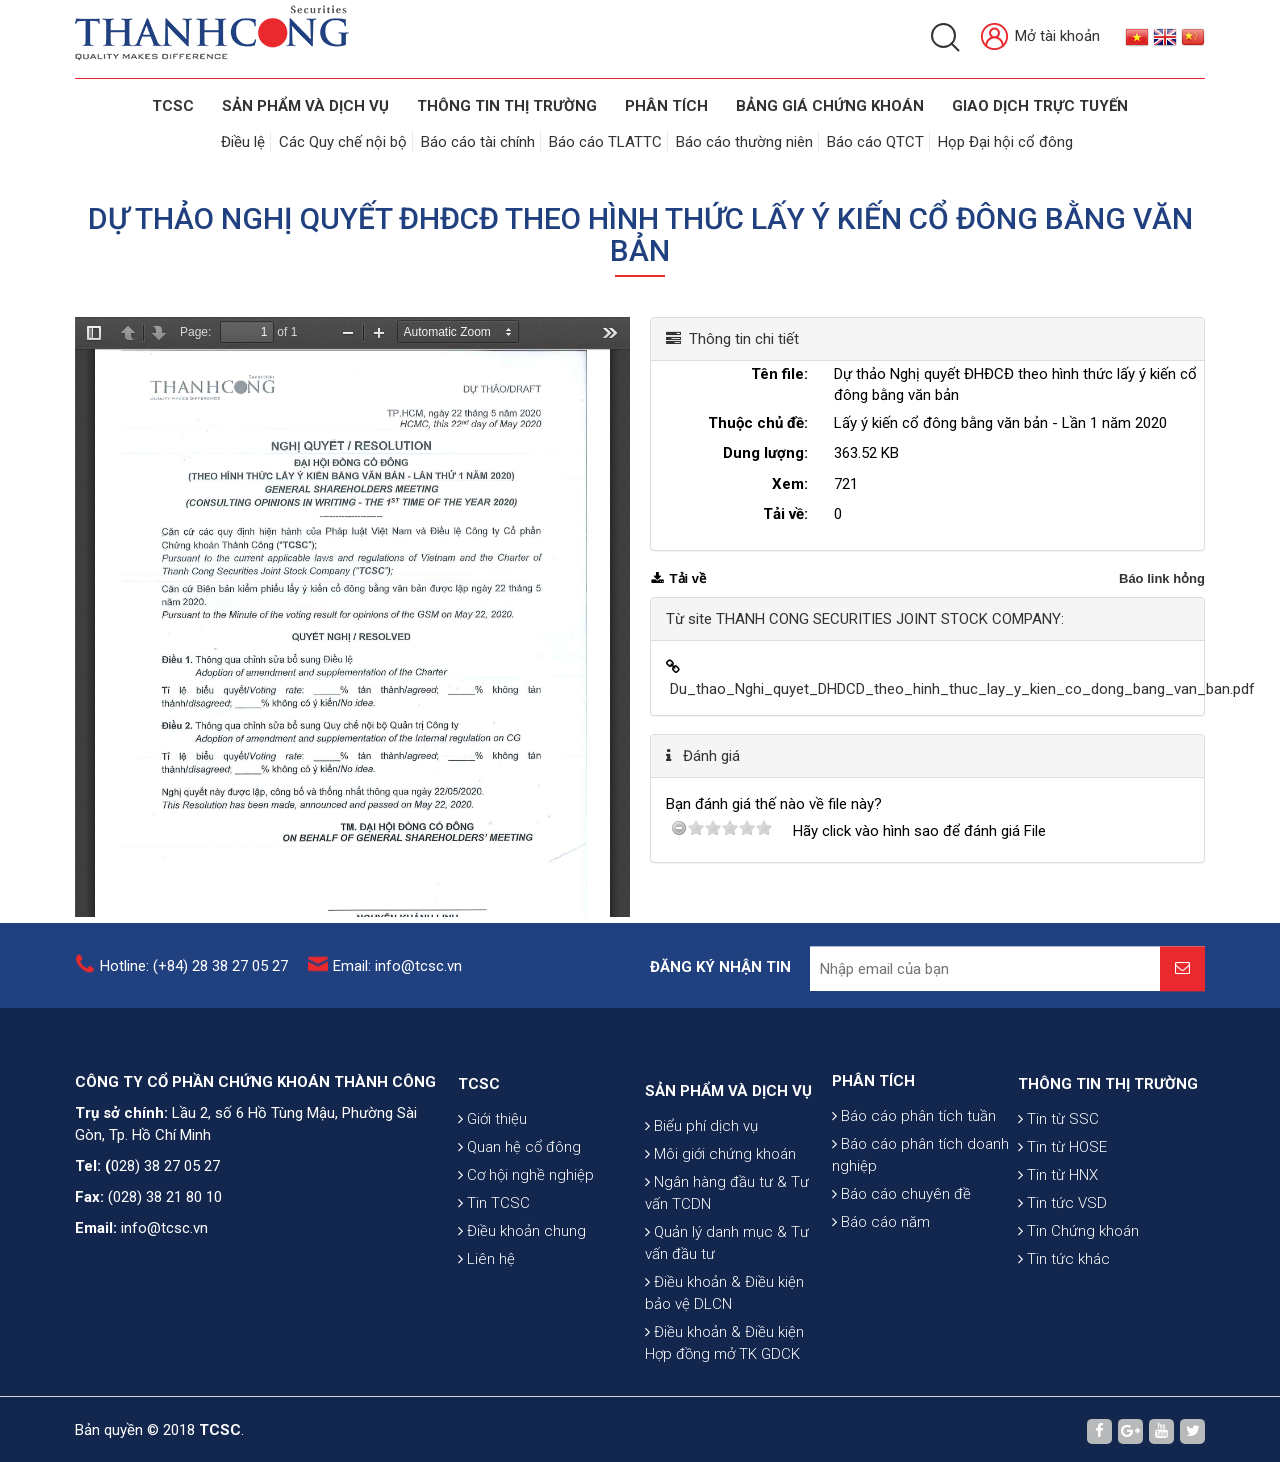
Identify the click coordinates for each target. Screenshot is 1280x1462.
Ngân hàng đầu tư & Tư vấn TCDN (727, 1321)
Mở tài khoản (1040, 37)
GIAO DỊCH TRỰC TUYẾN (1040, 106)
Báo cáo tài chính (478, 142)
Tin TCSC (494, 1292)
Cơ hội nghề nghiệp (526, 1264)
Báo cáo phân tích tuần (914, 1190)
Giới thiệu (492, 1208)
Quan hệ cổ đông (519, 1236)
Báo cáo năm (881, 1296)
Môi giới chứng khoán (720, 1282)
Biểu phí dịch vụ (701, 1254)
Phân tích (666, 106)
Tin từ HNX (1058, 1264)
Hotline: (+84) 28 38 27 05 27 (194, 981)
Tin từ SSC (1058, 1208)
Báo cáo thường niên (744, 142)
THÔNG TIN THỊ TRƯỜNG (507, 106)
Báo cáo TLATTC (605, 142)
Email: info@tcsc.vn (397, 981)
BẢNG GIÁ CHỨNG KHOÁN (830, 106)
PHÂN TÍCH (873, 1155)
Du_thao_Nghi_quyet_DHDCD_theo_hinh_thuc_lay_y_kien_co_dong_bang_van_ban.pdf (962, 689)
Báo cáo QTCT (875, 142)
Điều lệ (243, 142)
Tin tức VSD (1062, 1292)
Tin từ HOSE (1062, 1236)
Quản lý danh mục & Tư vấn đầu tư (727, 1371)
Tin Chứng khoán (1078, 1320)
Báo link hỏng (1162, 578)
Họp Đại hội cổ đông (1005, 142)
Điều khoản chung (522, 1320)
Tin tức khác (1064, 1348)
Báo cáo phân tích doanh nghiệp (920, 1229)
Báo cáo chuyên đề (901, 1268)
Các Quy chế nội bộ (343, 142)
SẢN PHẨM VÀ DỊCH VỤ (305, 106)
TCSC (173, 106)
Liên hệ (486, 1348)
